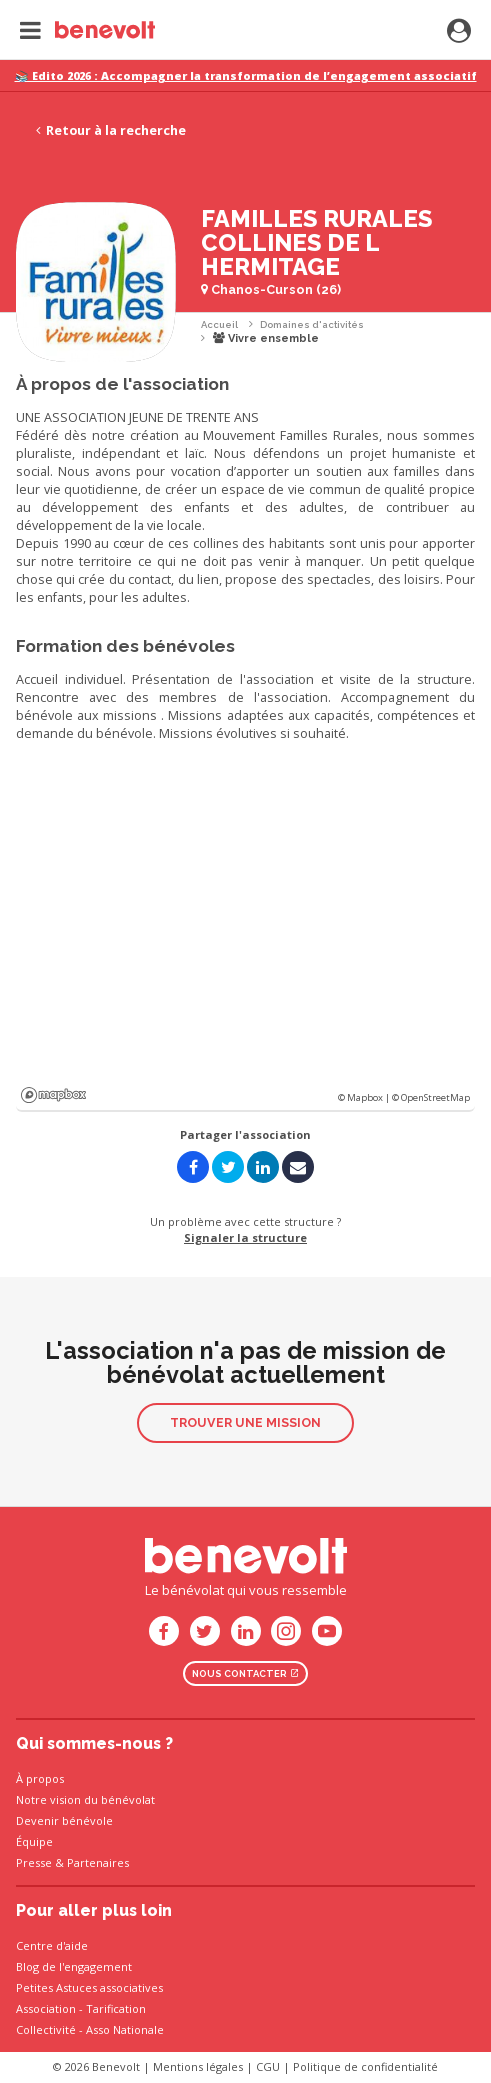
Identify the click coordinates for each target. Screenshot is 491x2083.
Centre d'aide (52, 1945)
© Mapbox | (365, 1097)
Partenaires (98, 1862)
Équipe (34, 1841)
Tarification (116, 2008)
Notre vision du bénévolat (85, 1799)
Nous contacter (246, 1673)
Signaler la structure (245, 1237)
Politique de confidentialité (365, 2066)
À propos (40, 1778)
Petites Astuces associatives (89, 1987)
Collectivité (46, 2029)
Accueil (219, 324)
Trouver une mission (245, 1422)
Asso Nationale (125, 2029)
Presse (34, 1862)
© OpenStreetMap (431, 1097)
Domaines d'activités (312, 324)
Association (46, 2008)
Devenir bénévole (64, 1820)
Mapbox (53, 1095)
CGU (268, 2066)
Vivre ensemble (266, 338)
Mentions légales (198, 2066)
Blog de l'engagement (74, 1966)
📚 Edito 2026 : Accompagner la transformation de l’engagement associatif (246, 75)
